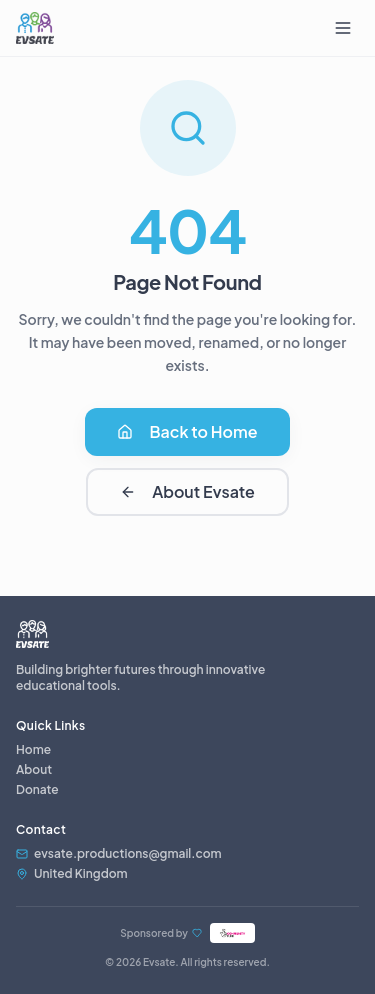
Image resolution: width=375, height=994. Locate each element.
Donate (37, 789)
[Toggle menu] (343, 28)
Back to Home (187, 431)
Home (33, 749)
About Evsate (187, 491)
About (34, 769)
